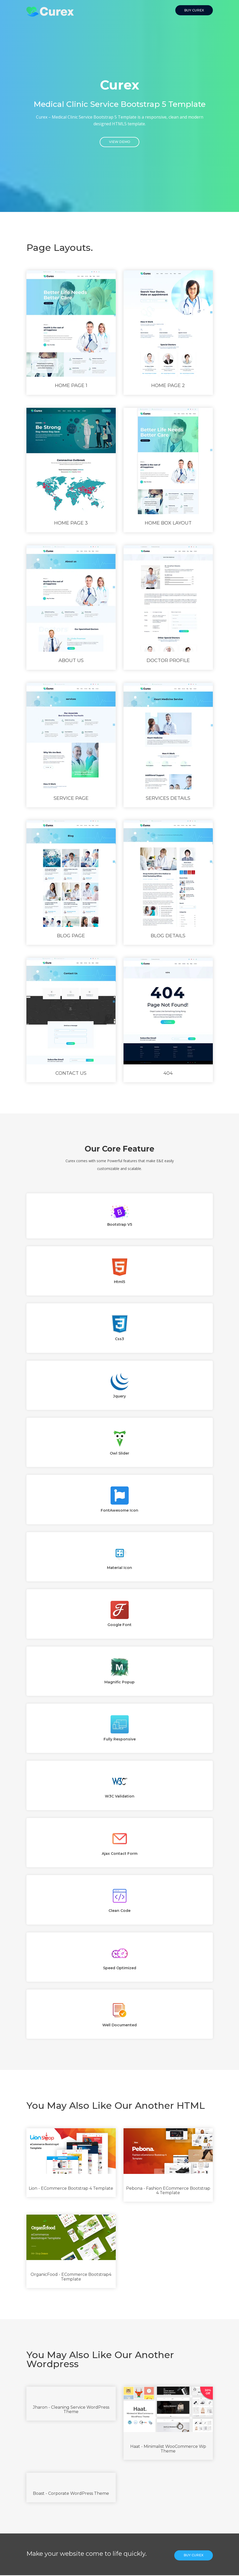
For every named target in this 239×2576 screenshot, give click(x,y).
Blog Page (71, 936)
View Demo (120, 143)
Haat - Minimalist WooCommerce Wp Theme (168, 2449)
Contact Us (70, 1074)
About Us (71, 661)
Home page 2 (168, 386)
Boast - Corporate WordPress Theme (71, 2494)
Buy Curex (193, 10)
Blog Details (168, 936)
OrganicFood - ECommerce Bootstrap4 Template (71, 2277)
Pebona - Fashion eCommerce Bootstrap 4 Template (168, 2191)
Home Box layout (168, 524)
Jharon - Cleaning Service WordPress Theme (71, 2410)
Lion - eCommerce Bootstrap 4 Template (71, 2189)
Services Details (168, 799)
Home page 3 (71, 524)
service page (71, 799)
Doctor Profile (168, 661)
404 (168, 1074)
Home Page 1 (71, 386)
